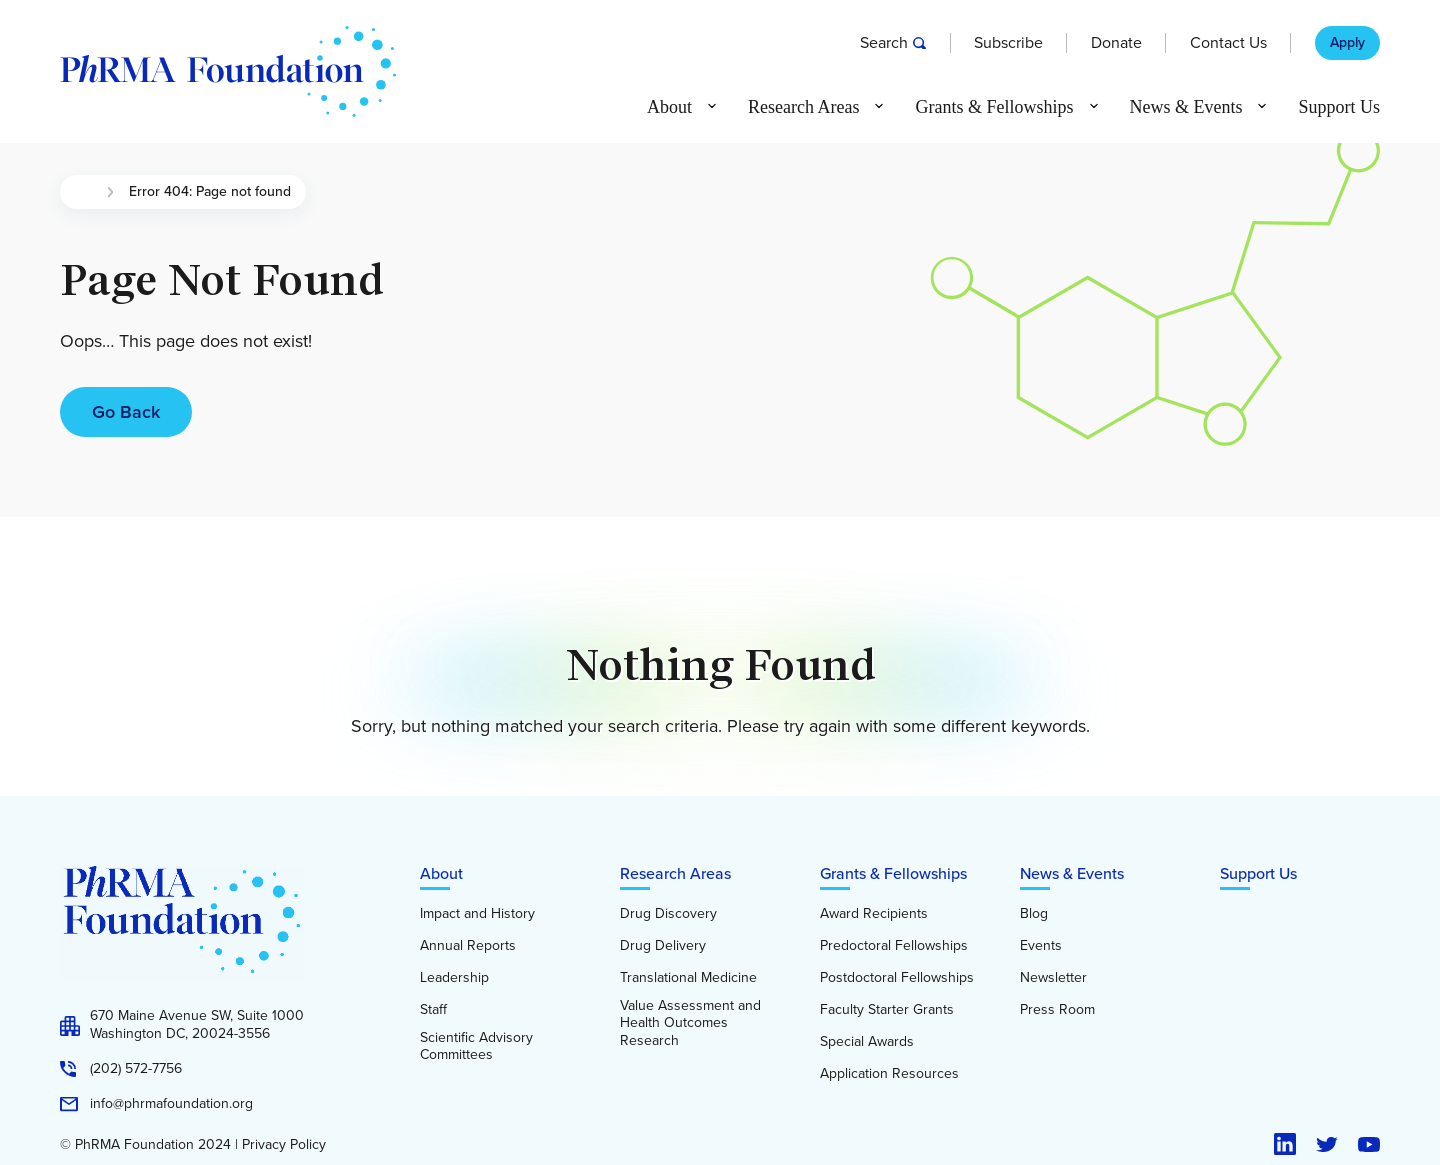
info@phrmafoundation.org (171, 1104)
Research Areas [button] (803, 107)
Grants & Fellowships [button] (994, 107)
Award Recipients (874, 914)
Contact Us (1228, 43)
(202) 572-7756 (136, 1069)
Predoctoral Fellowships (894, 946)
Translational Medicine (688, 978)
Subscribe (1008, 43)
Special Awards (867, 1042)
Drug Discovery (668, 914)
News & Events (1072, 873)
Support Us (1339, 107)
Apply (1347, 43)
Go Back (126, 412)
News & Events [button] (1186, 107)
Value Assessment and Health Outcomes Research (690, 1023)
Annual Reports (468, 946)
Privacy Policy (284, 1145)
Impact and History (477, 914)
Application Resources (889, 1074)
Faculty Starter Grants (887, 1010)
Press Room (1057, 1010)
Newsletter (1053, 978)
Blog (1034, 914)
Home (83, 192)
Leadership (454, 978)
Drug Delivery (663, 946)
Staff (433, 1010)
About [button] (669, 107)
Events (1041, 946)
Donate (1116, 43)
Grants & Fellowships (893, 873)
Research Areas (675, 873)
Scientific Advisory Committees (476, 1046)
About (441, 873)
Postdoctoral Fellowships (897, 978)
